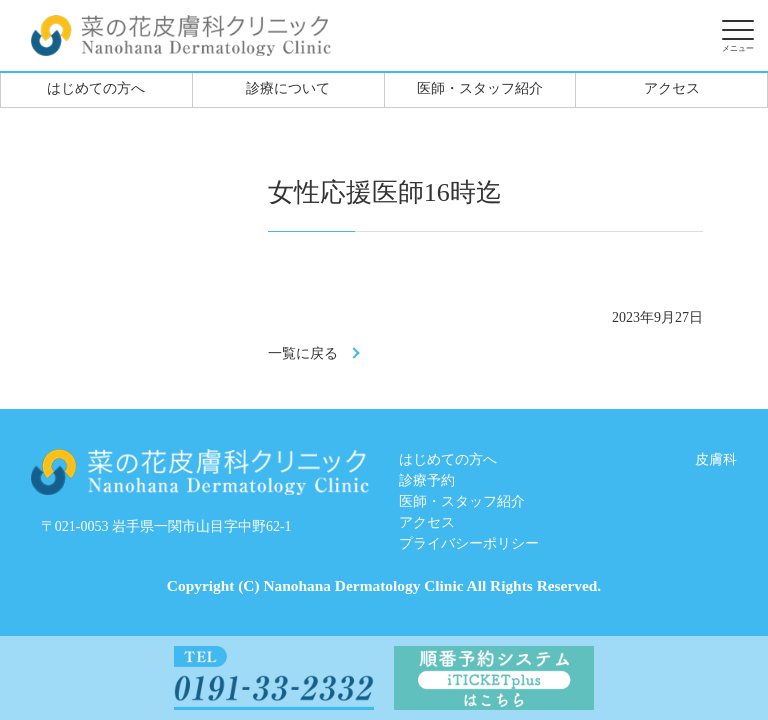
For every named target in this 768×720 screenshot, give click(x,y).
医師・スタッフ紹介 (480, 88)
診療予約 (427, 480)
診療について (288, 88)
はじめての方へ (96, 88)
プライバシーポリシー (469, 543)
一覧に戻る (303, 353)
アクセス (672, 88)
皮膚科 (716, 459)
